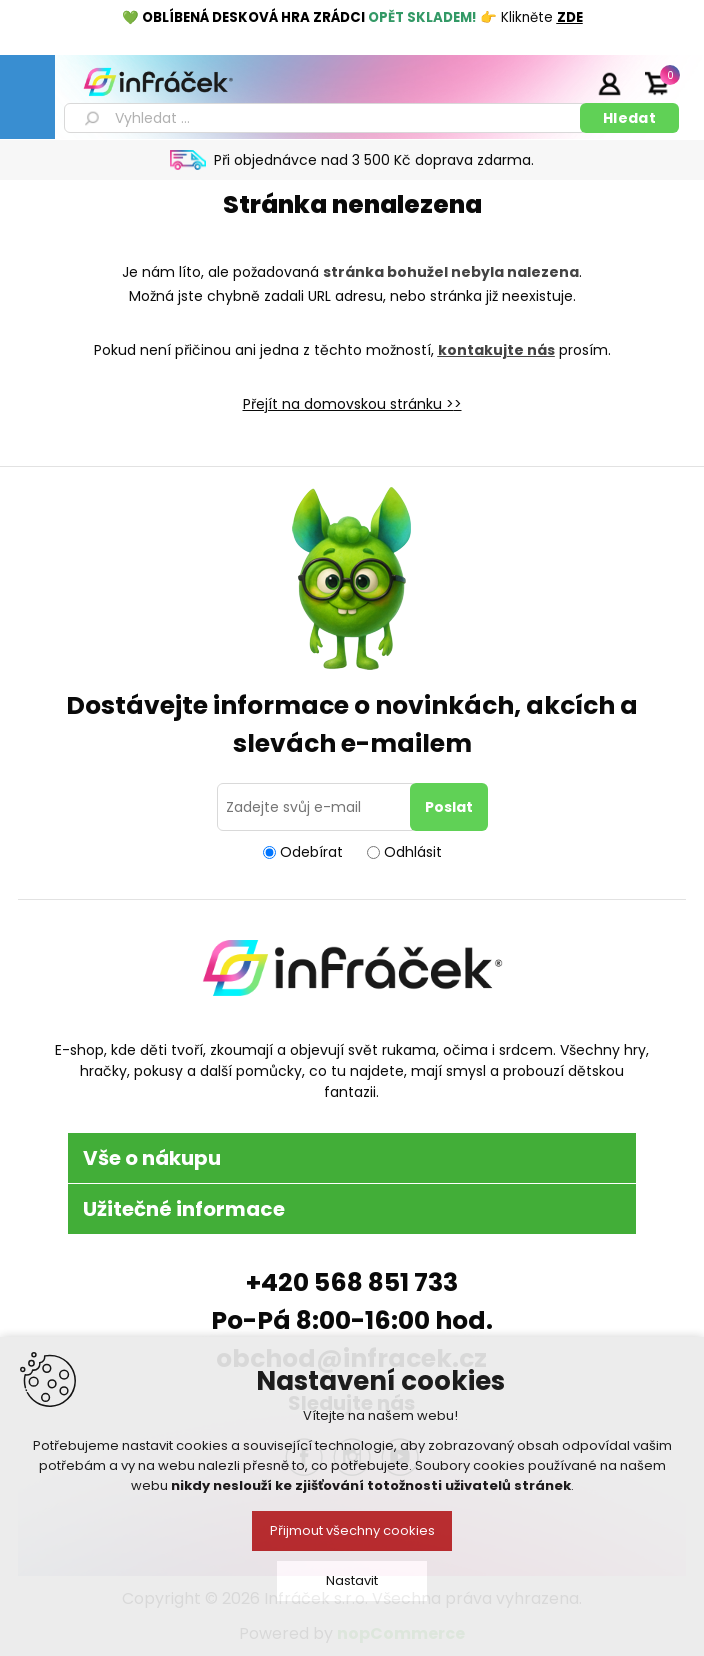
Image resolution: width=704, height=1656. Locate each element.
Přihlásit (609, 83)
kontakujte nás (496, 350)
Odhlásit (413, 852)
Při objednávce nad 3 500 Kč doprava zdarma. (374, 160)
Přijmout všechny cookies (352, 1530)
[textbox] (325, 118)
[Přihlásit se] (317, 807)
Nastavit (352, 1580)
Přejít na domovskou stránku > (348, 404)
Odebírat (311, 852)
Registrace (559, 83)
